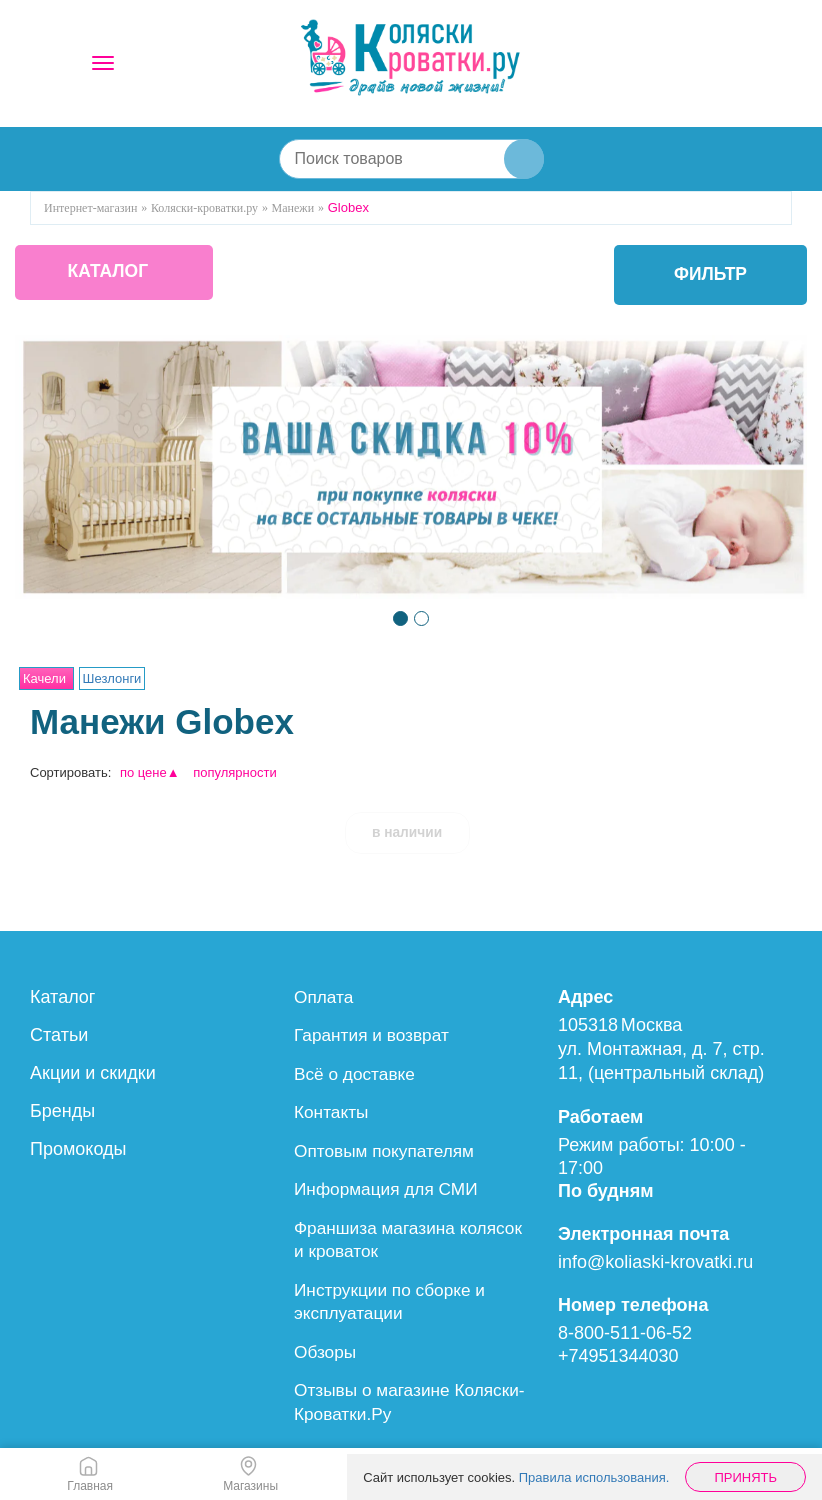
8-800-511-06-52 (625, 1333)
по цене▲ (150, 772)
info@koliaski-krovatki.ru (655, 1262)
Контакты (333, 1111)
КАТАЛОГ (116, 275)
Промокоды (78, 1149)
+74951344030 (618, 1356)
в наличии (407, 832)
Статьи (59, 1035)
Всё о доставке (357, 1073)
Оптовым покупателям (388, 1149)
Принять (745, 1477)
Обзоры (326, 1347)
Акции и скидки (93, 1073)
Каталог (62, 997)
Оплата (325, 997)
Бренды (62, 1111)
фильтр (709, 275)
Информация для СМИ (390, 1187)
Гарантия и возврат (375, 1035)
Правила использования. (594, 1477)
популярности (235, 772)
